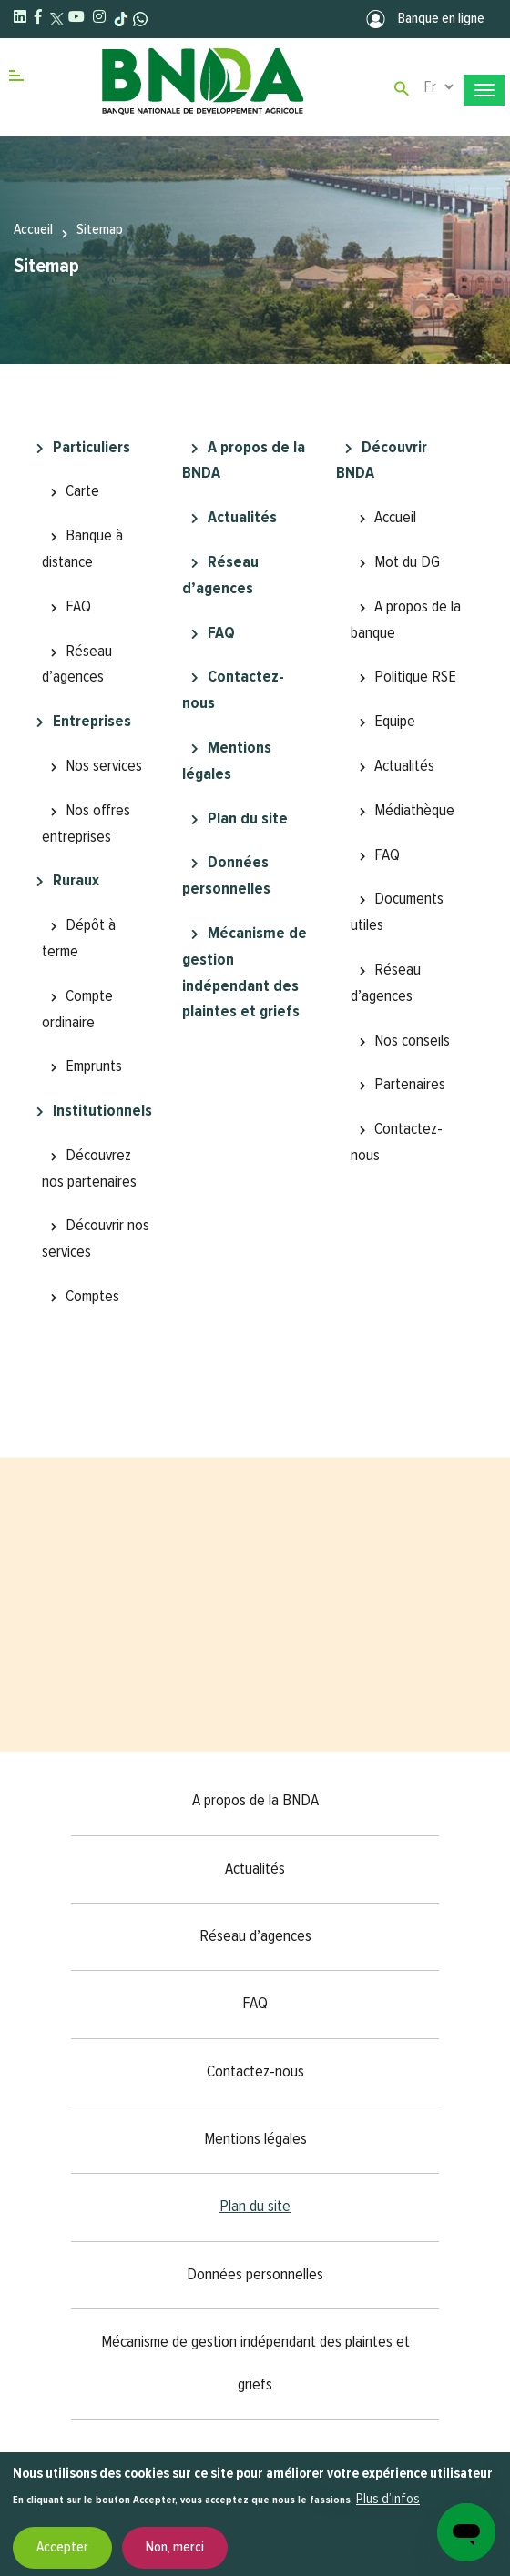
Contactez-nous (233, 690)
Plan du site (248, 819)
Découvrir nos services (95, 1238)
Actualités (242, 518)
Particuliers (91, 447)
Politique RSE (415, 677)
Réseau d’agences (77, 664)
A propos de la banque (406, 620)
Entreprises (92, 721)
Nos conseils (412, 1041)
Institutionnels (102, 1111)
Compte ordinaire (77, 1009)
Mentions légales (226, 761)
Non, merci (175, 2548)
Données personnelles (226, 875)
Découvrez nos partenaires (89, 1168)
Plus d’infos (388, 2499)
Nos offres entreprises (86, 824)
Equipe (394, 721)
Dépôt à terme (79, 938)
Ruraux (76, 881)
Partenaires (409, 1084)
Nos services (104, 766)
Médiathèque (414, 811)
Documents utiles (397, 912)
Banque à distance (82, 549)
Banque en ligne (424, 19)
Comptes (92, 1296)
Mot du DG (407, 562)
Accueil (33, 230)
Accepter (62, 2548)
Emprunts (94, 1066)
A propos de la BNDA (243, 460)
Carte (82, 491)
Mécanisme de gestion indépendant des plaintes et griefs (244, 972)
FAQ (78, 607)
